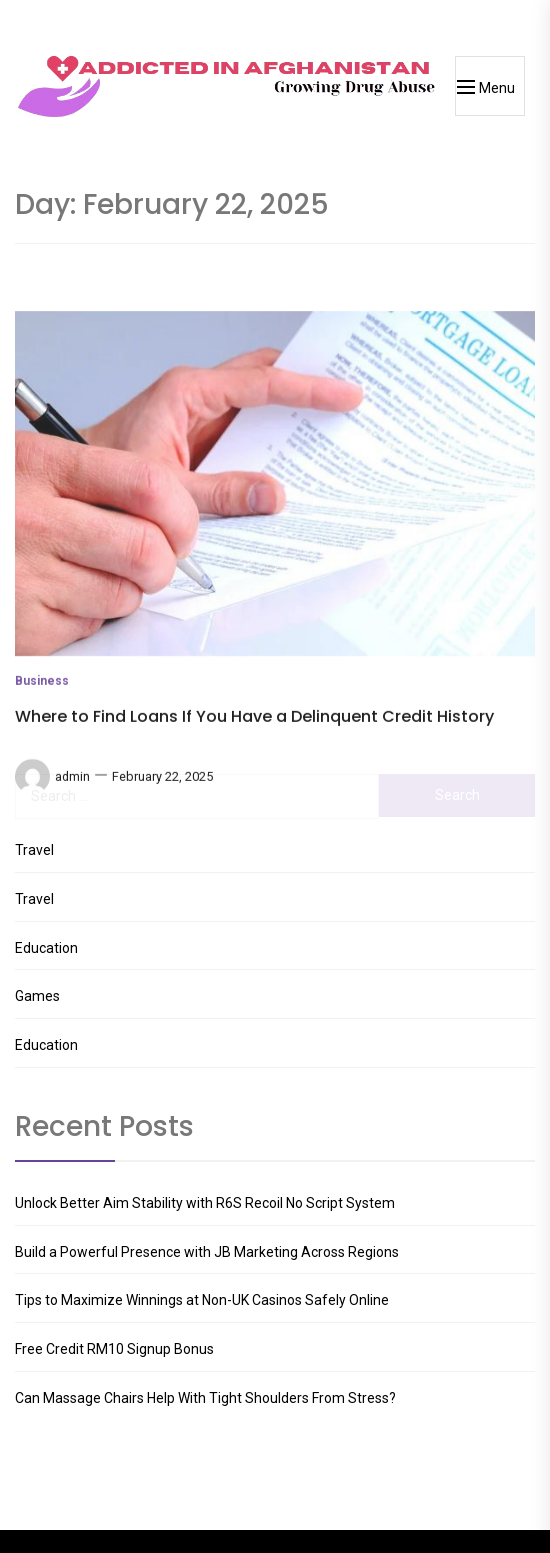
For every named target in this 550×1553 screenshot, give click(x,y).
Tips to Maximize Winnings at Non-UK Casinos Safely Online (202, 1300)
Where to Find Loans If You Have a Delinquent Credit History (254, 793)
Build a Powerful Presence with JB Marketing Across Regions (207, 1252)
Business (42, 759)
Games (37, 996)
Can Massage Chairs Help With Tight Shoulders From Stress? (205, 1398)
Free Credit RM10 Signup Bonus (114, 1349)
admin (72, 853)
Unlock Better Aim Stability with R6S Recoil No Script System (205, 1203)
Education (46, 948)
